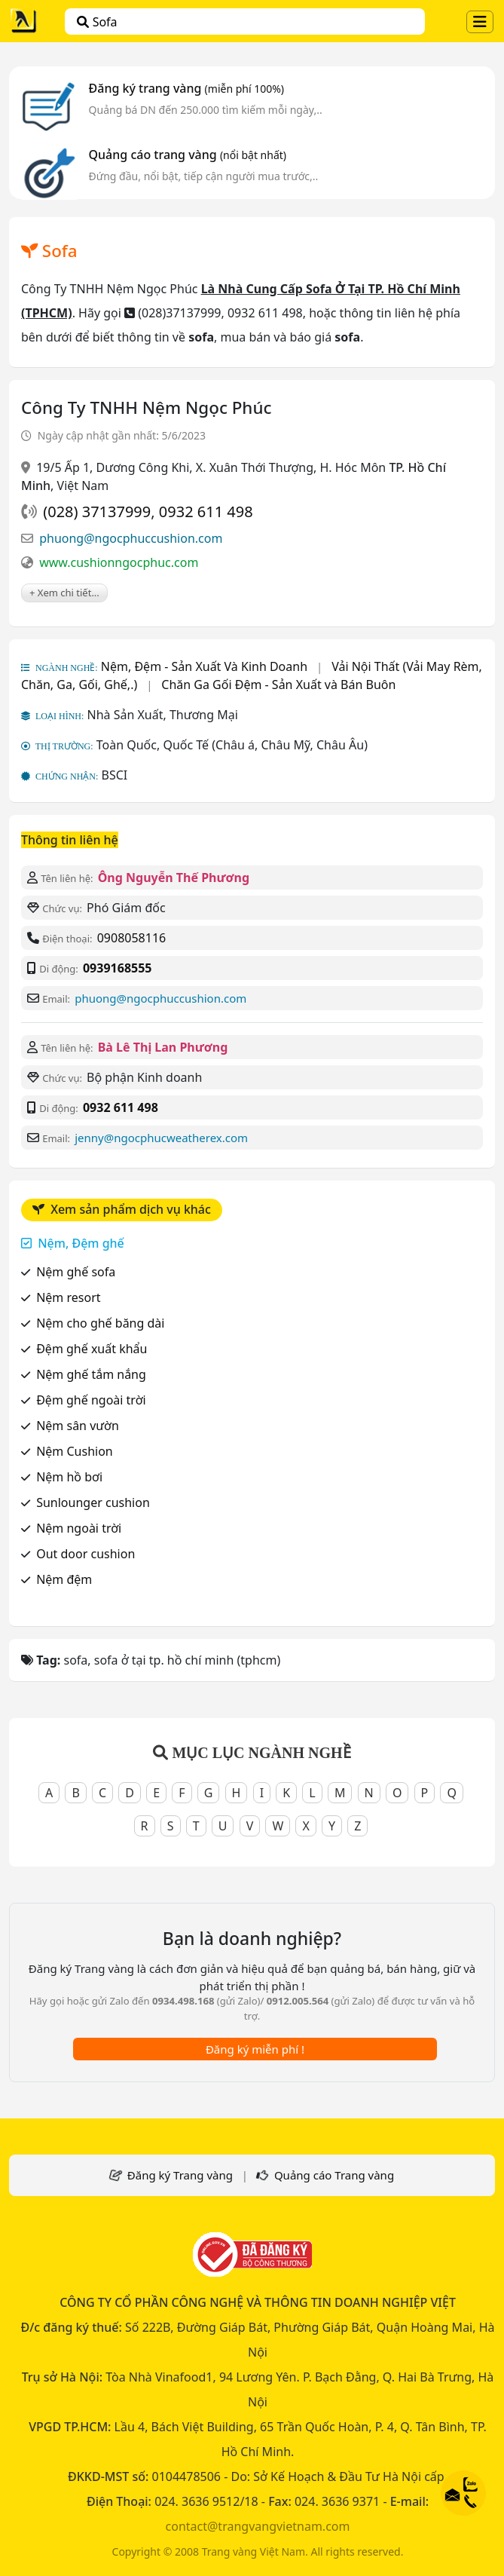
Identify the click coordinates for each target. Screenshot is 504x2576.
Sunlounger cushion (93, 1502)
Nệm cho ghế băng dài (100, 1323)
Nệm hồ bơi (69, 1477)
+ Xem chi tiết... (64, 592)
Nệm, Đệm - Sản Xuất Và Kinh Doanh (204, 666)
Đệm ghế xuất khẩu (91, 1348)
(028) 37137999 (97, 511)
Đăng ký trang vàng (187, 88)
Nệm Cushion (74, 1451)
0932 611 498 (206, 511)
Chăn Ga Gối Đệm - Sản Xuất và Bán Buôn (278, 684)
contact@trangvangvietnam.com (258, 2526)
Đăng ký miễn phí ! (255, 2049)
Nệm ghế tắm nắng (91, 1374)
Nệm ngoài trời (78, 1528)
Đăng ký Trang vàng (180, 2174)
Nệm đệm (64, 1579)
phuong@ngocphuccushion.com (130, 538)
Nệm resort (68, 1297)
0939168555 (117, 968)
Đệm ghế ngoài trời (90, 1400)
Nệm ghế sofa (75, 1271)
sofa (97, 22)
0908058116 (131, 938)
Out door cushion (85, 1553)
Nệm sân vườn (77, 1425)
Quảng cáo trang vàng (187, 154)
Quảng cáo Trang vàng (334, 2174)
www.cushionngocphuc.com (118, 562)
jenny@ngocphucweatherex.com (161, 1137)
